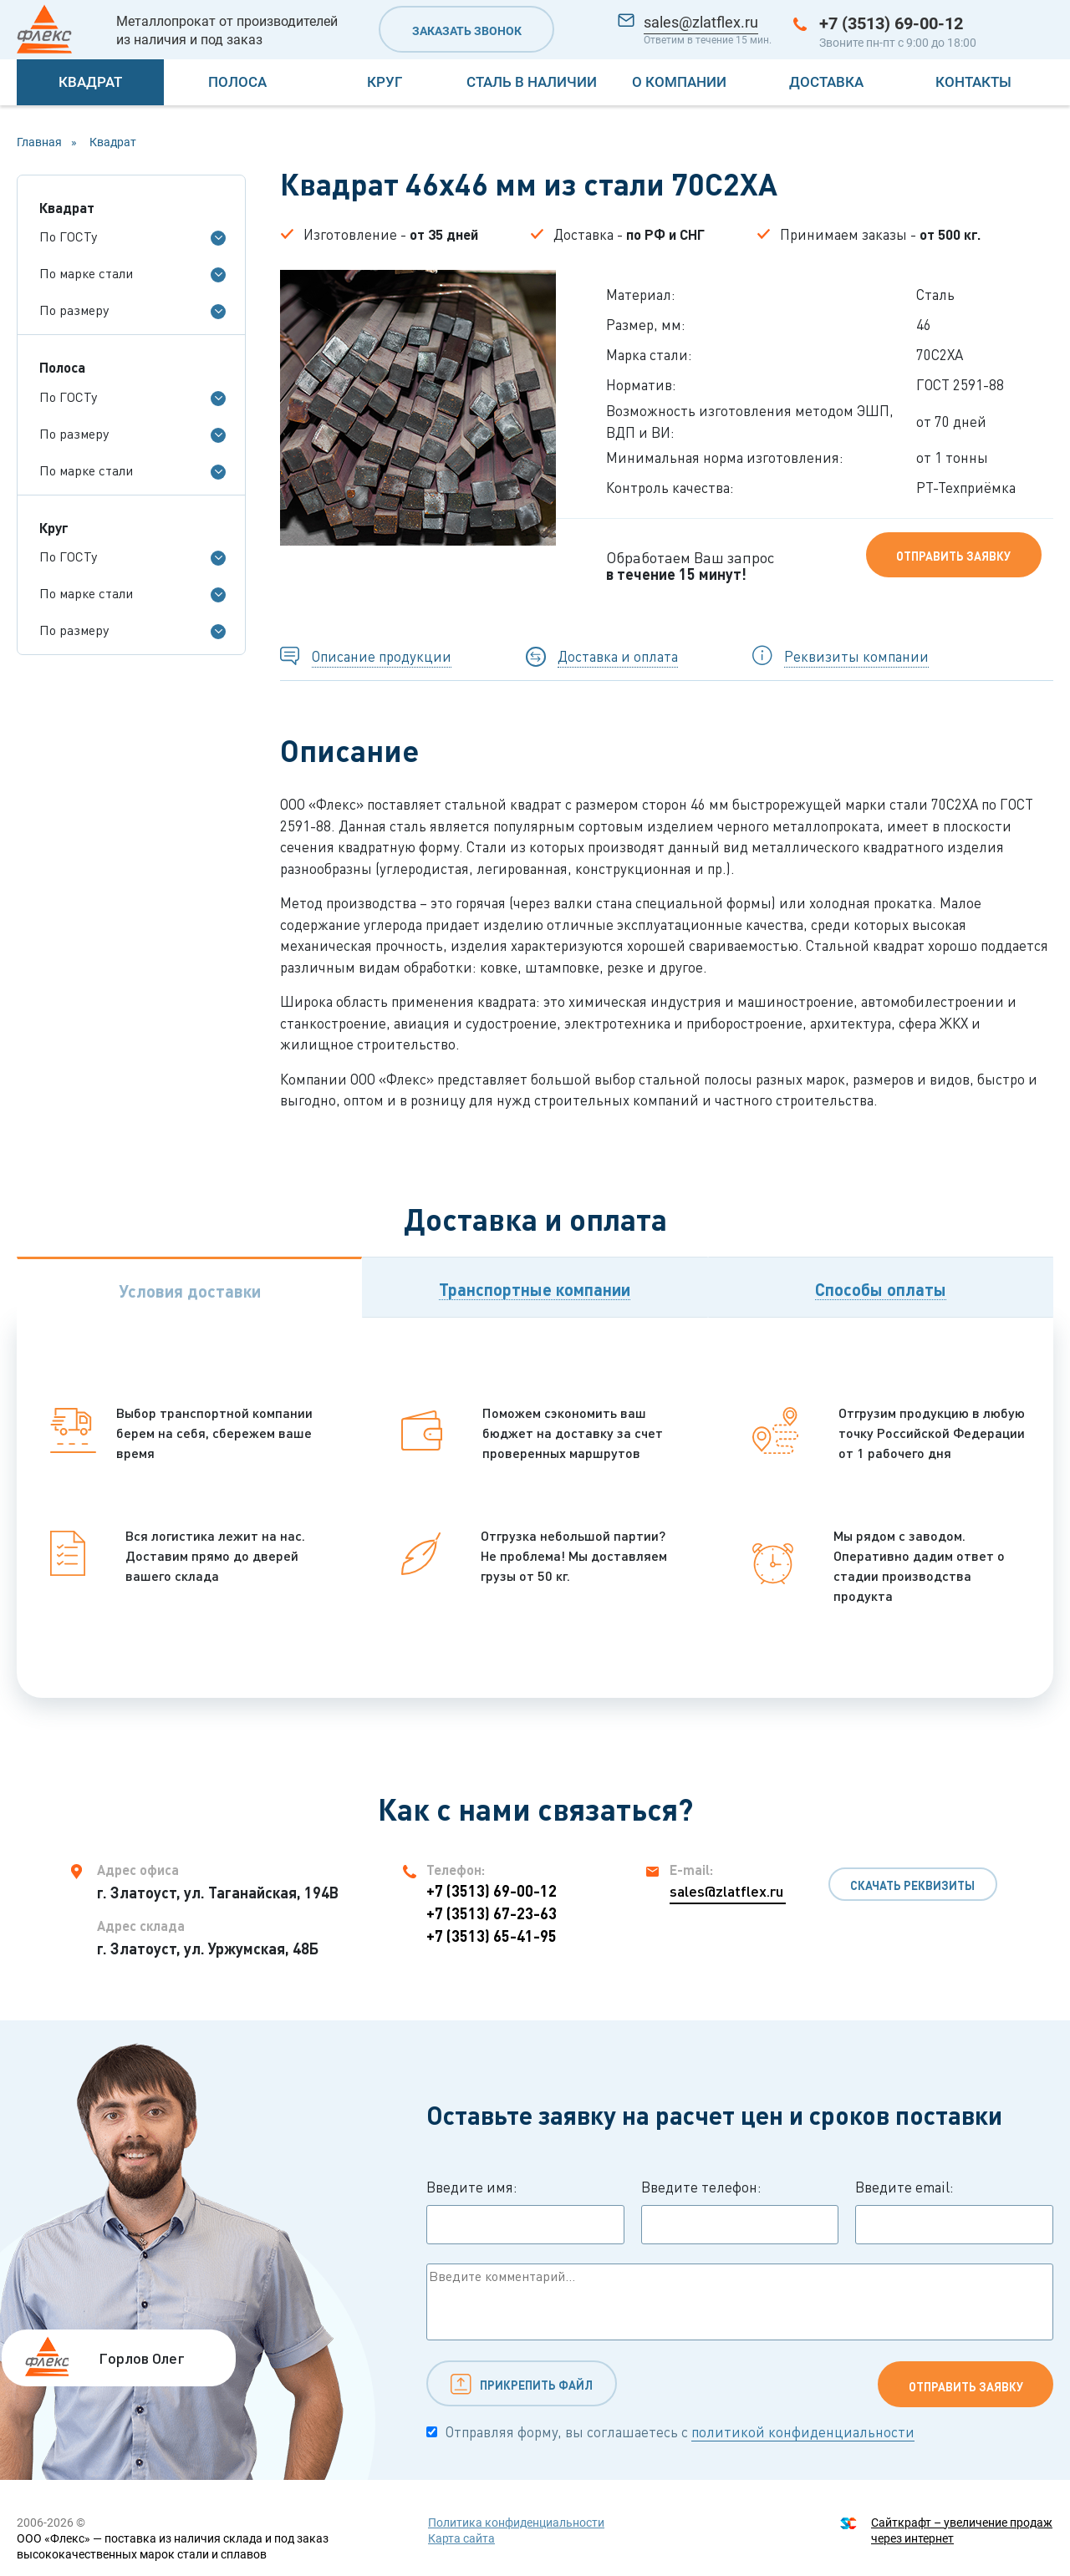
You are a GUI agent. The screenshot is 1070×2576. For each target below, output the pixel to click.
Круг (384, 82)
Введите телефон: (740, 2211)
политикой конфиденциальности (803, 2432)
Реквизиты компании (856, 656)
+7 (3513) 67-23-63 (491, 1913)
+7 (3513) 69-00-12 (891, 23)
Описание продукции (381, 656)
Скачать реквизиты (912, 1885)
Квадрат (90, 82)
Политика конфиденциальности (516, 2522)
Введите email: (954, 2211)
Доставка (826, 82)
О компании (679, 82)
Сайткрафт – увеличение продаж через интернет (961, 2530)
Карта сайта (461, 2538)
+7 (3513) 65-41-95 (491, 1936)
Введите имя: (525, 2211)
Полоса (237, 82)
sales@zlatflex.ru (701, 22)
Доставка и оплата (618, 656)
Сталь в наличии (531, 82)
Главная (39, 142)
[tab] (189, 1287)
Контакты (973, 82)
